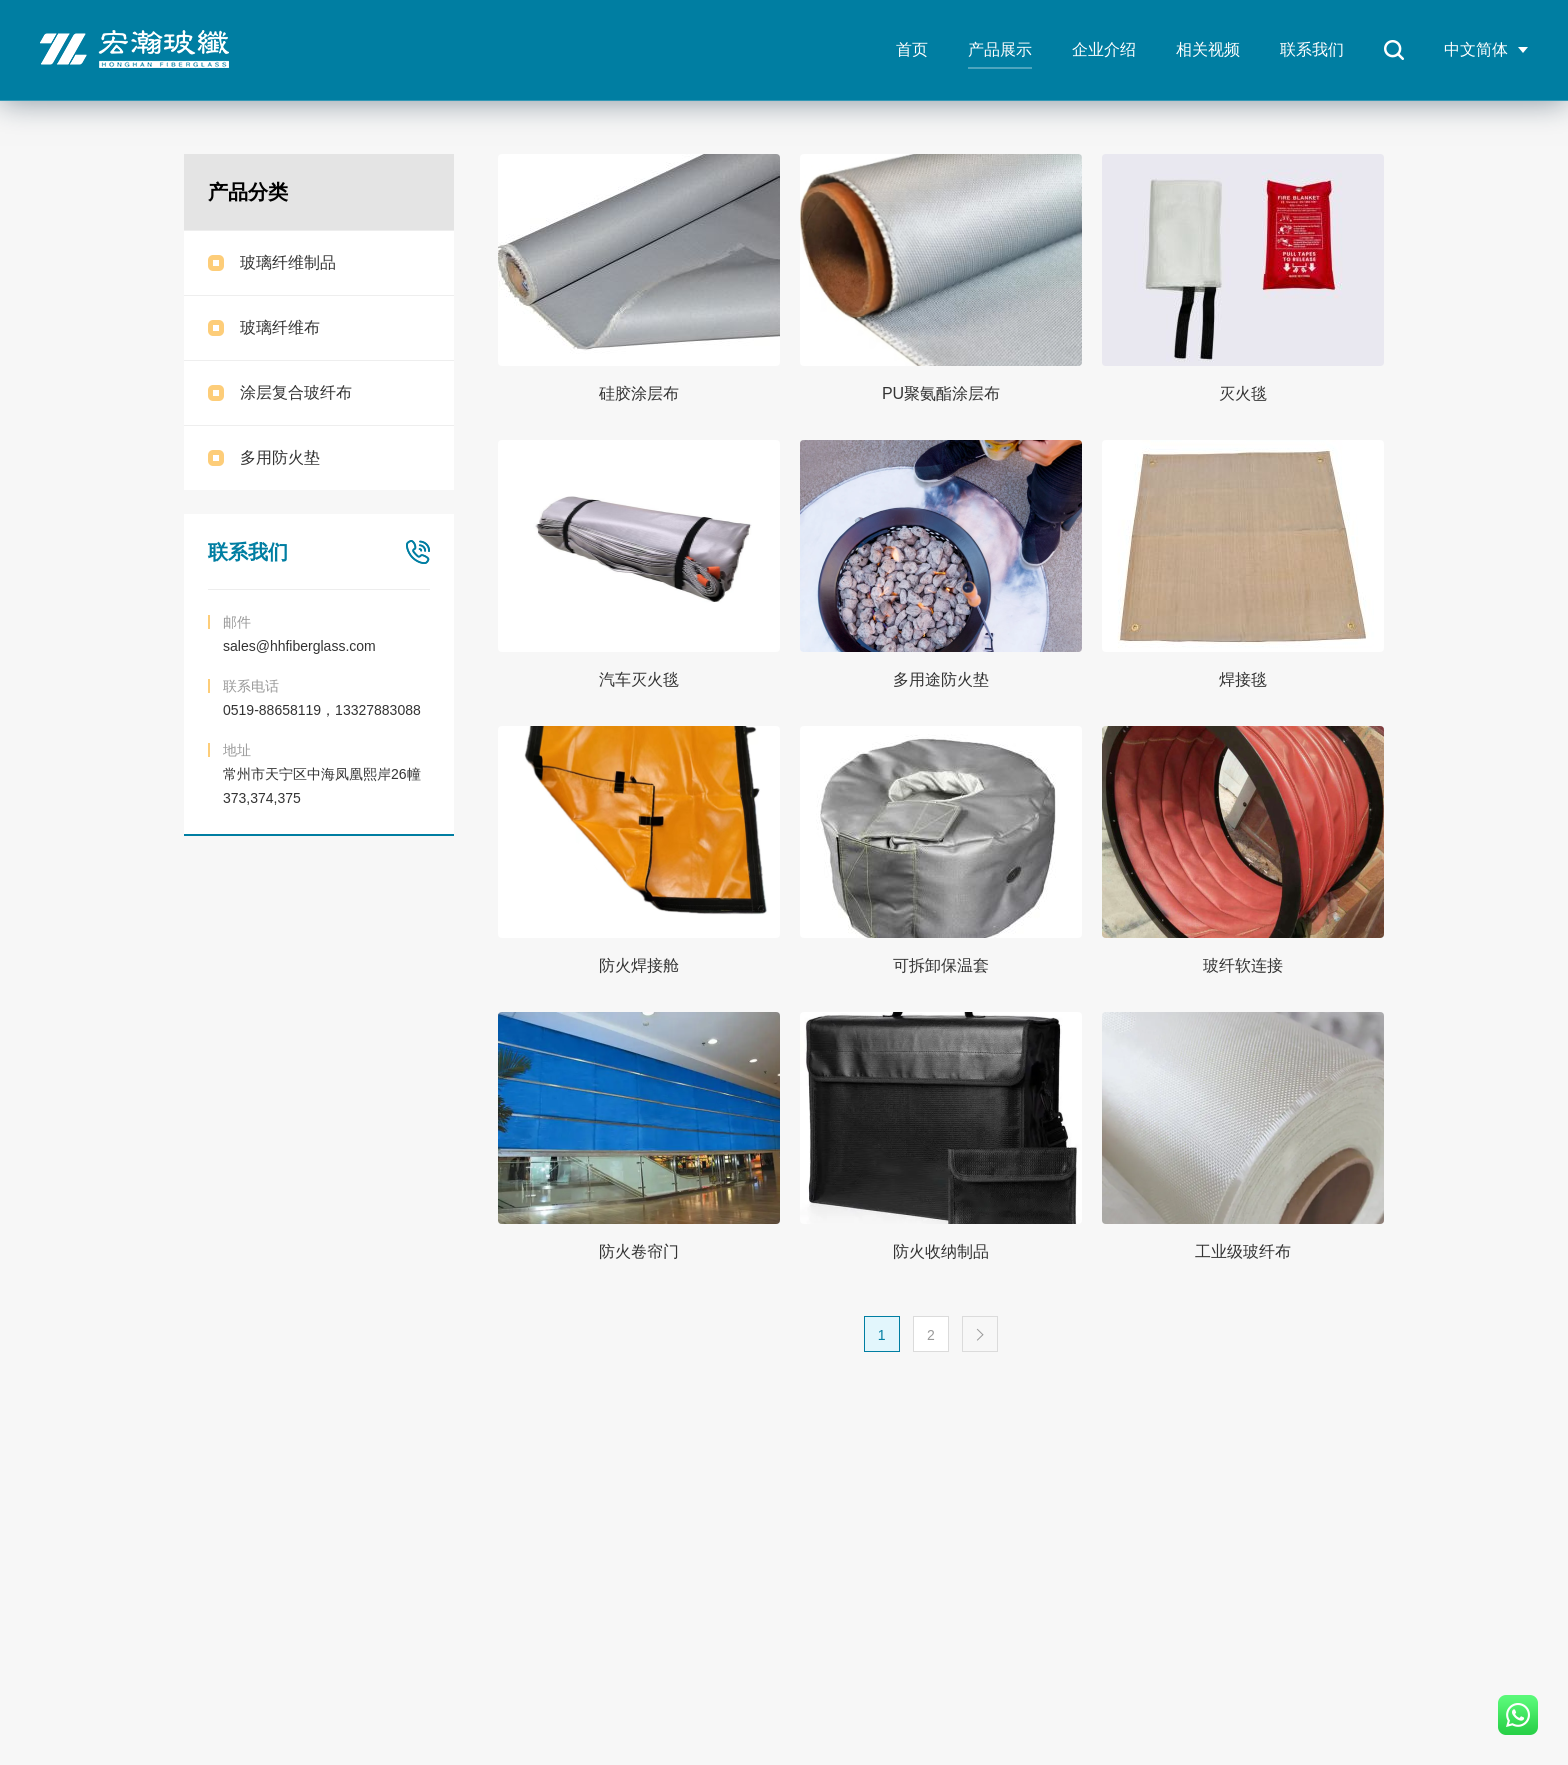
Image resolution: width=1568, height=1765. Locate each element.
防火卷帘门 (639, 1251)
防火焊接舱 (639, 965)
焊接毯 (1243, 679)
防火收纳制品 (941, 1251)
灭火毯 (1243, 393)
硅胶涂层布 (639, 393)
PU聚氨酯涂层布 (941, 393)
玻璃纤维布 (280, 327)
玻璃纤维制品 (288, 262)
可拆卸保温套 (941, 965)
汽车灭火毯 (639, 679)
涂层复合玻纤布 (296, 392)
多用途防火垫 (941, 679)
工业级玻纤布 (1243, 1251)
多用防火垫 (280, 457)
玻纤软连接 (1243, 965)
